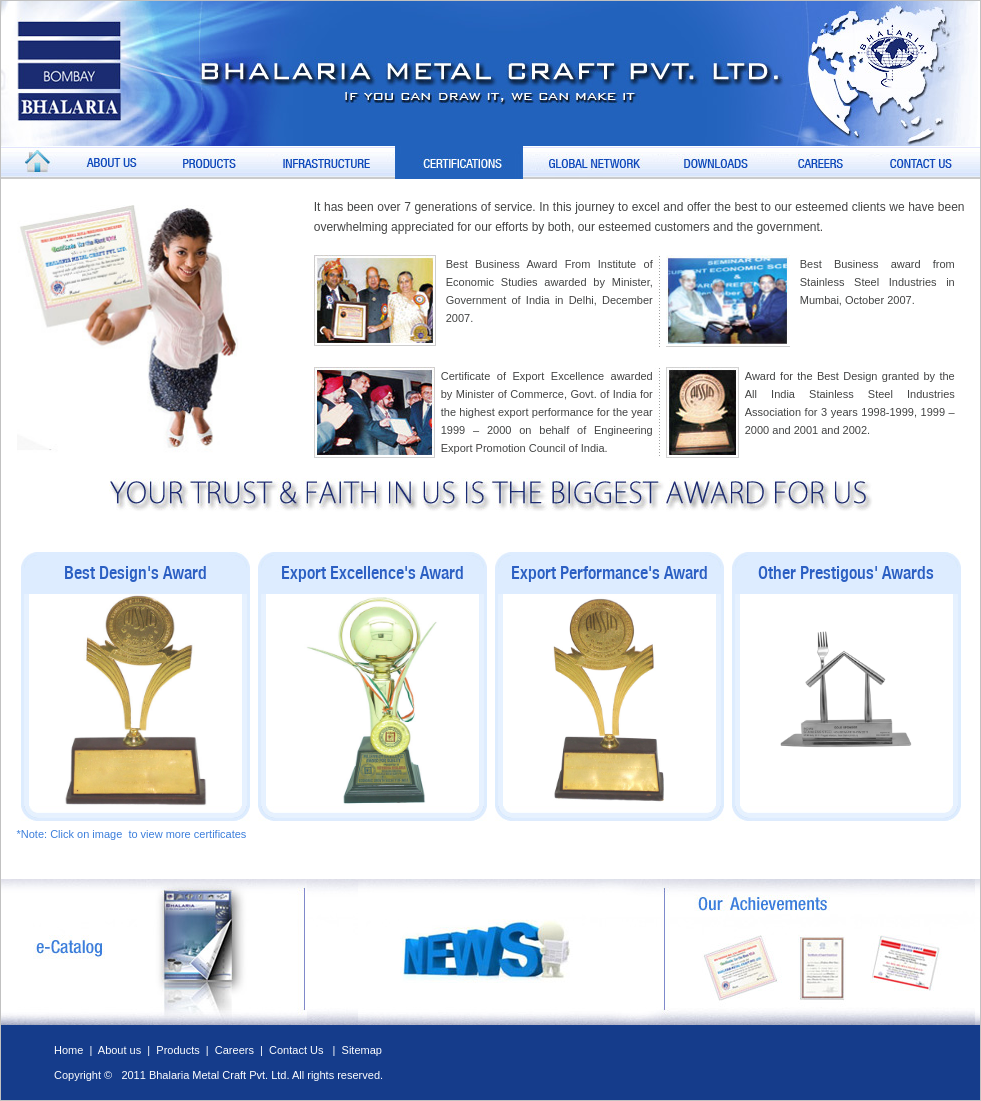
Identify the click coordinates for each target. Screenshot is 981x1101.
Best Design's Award (135, 572)
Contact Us (297, 1050)
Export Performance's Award (609, 572)
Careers (234, 1050)
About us (119, 1050)
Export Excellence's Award (372, 572)
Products (179, 1050)
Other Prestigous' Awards (846, 572)
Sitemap (362, 1050)
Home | (76, 1050)
